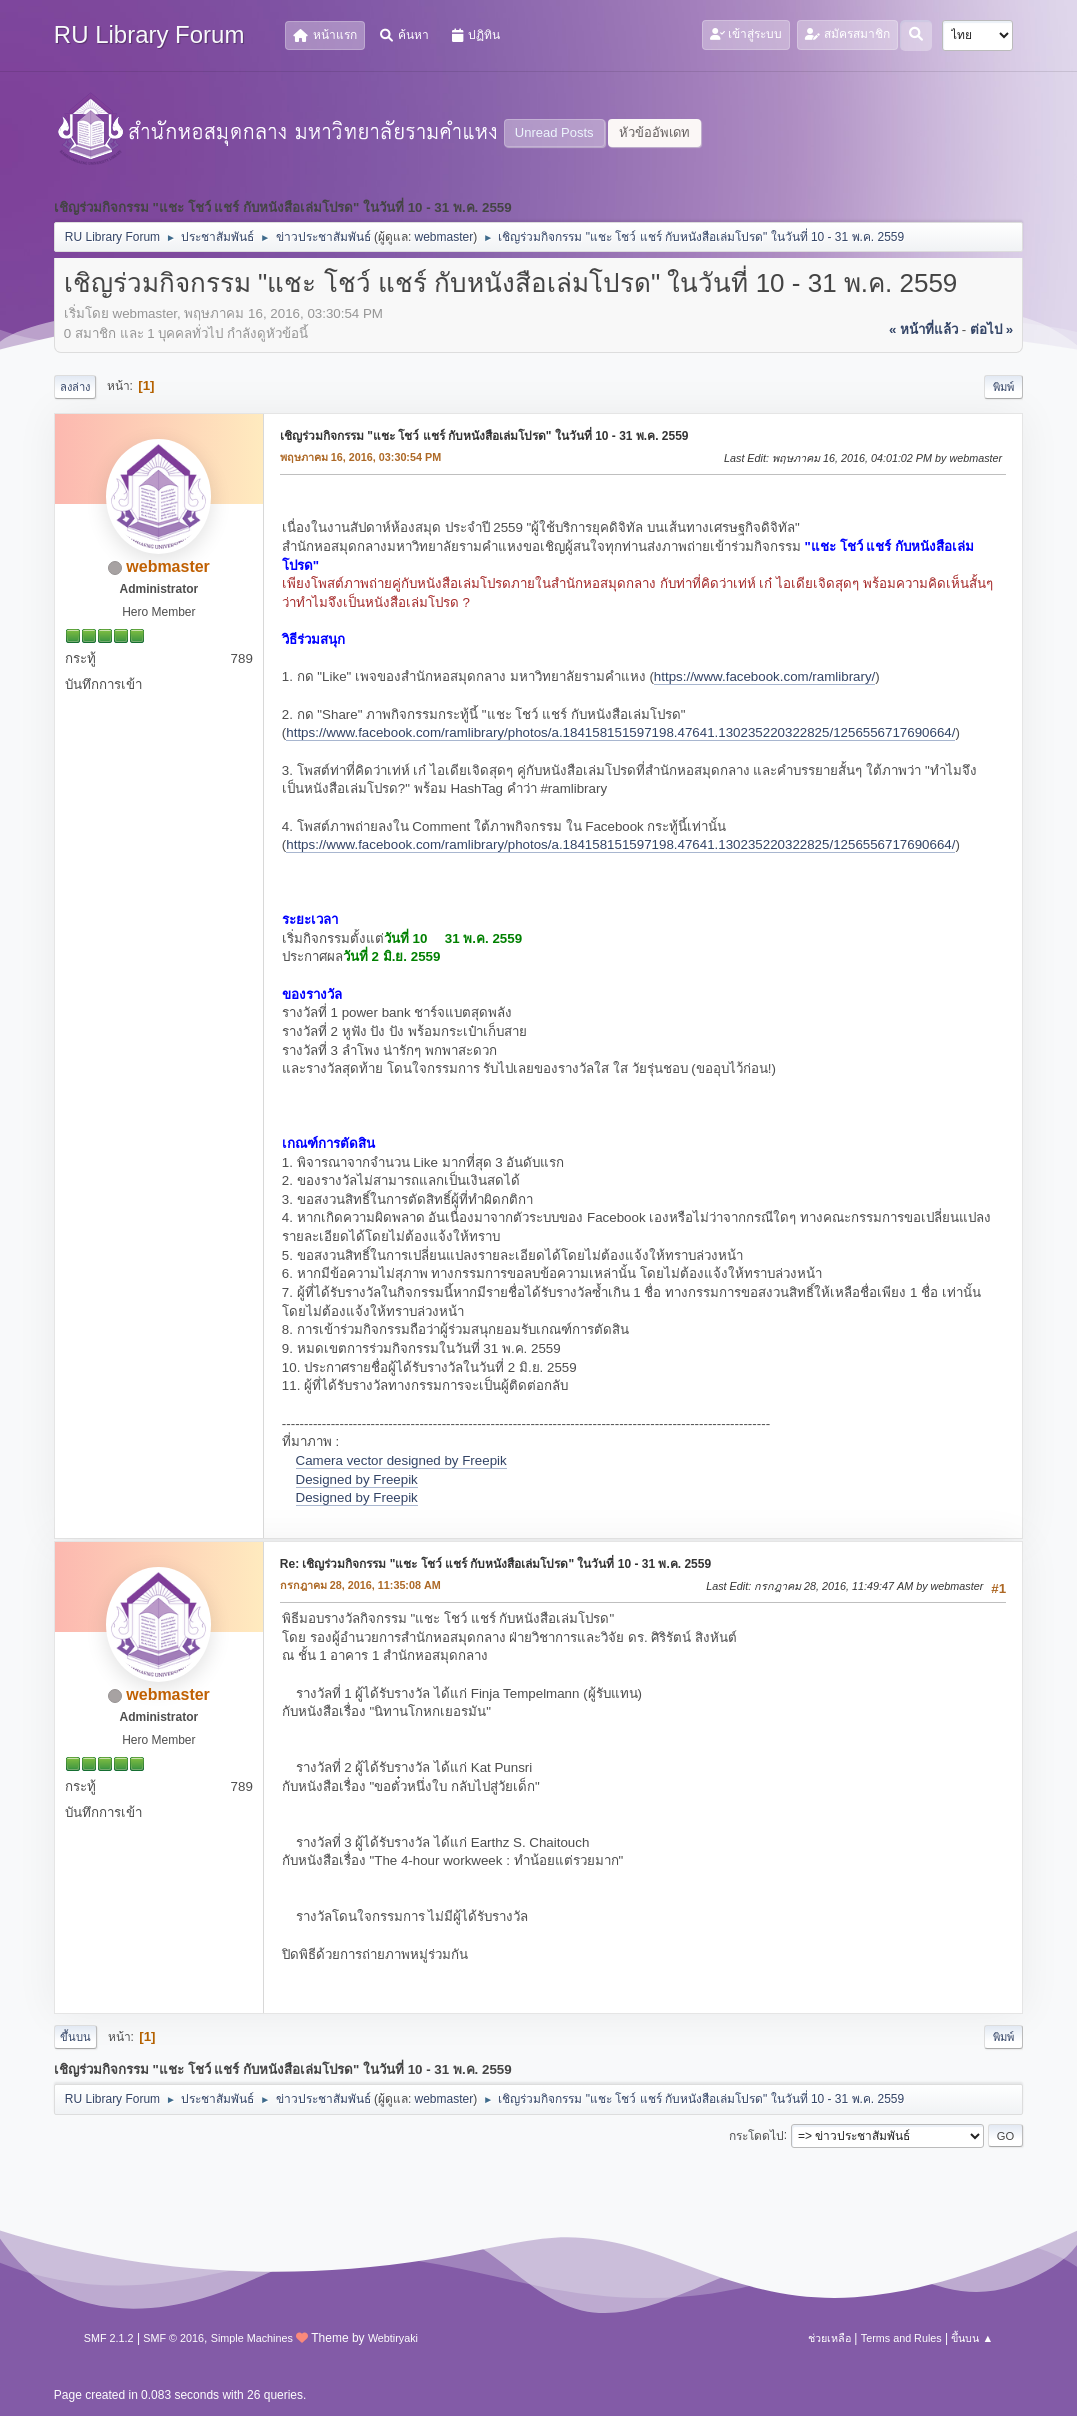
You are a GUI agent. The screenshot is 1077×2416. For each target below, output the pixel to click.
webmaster (444, 237)
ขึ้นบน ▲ (972, 2338)
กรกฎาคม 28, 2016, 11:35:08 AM (360, 1585)
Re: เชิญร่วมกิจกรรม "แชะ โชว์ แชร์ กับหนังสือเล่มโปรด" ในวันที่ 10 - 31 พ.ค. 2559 (495, 1564)
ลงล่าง (75, 387)
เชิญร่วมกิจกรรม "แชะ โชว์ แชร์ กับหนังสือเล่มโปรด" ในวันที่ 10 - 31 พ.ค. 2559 (484, 436)
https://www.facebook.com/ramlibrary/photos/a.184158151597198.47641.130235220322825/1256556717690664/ (620, 732)
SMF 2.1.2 (109, 2338)
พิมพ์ (1003, 387)
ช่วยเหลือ (829, 2338)
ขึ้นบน (75, 2037)
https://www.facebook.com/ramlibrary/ (764, 676)
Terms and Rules (901, 2338)
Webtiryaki (393, 2338)
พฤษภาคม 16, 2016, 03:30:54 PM (360, 457)
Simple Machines (252, 2338)
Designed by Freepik (357, 1479)
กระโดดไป (756, 2135)
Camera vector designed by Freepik (401, 1460)
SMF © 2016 (173, 2338)
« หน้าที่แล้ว (923, 329)
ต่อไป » (991, 329)
